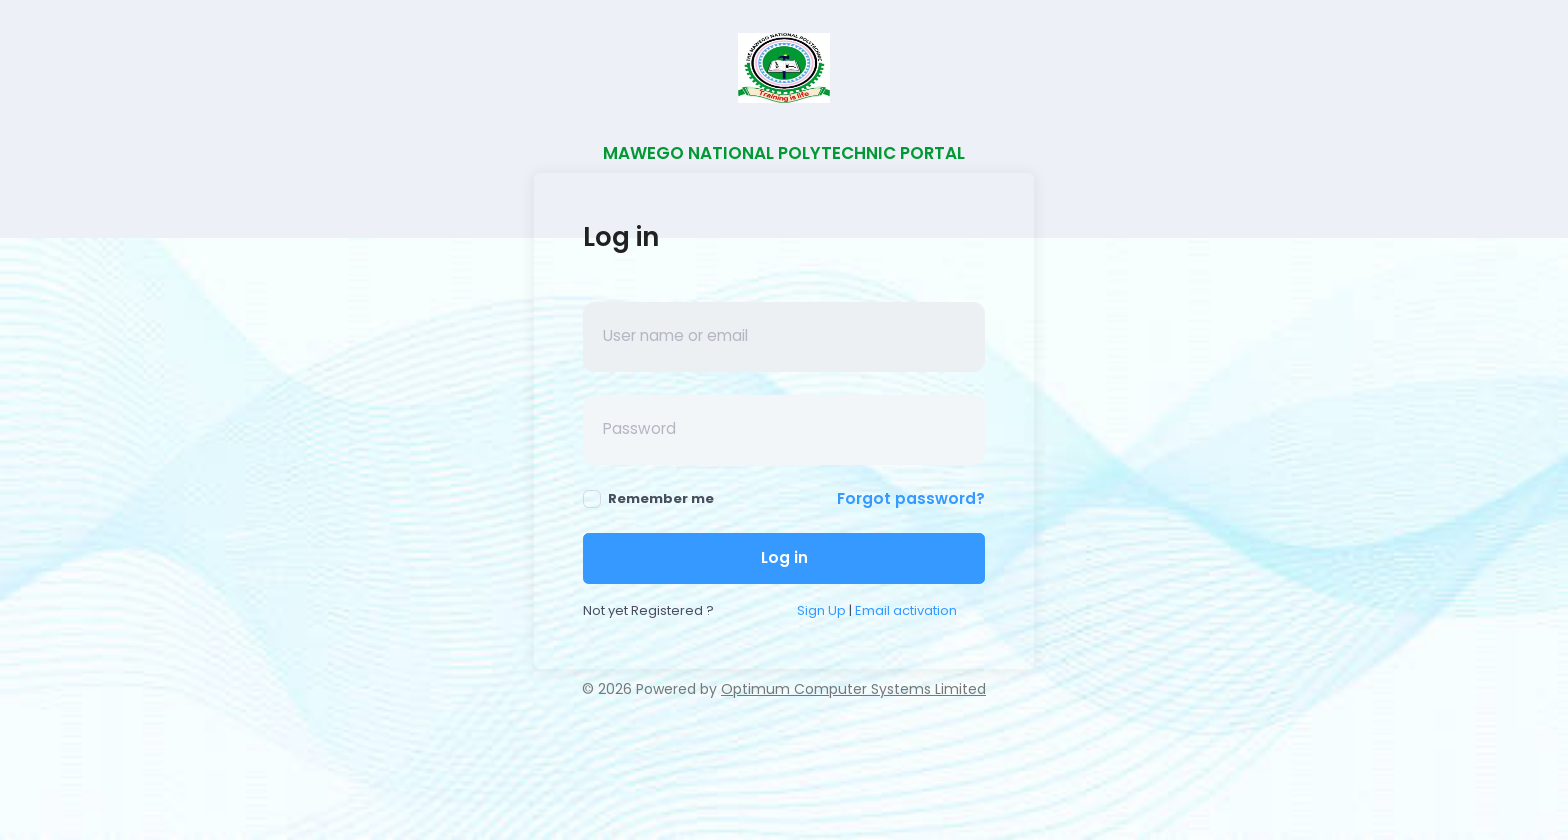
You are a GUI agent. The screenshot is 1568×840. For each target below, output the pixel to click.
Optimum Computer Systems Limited (853, 689)
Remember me (648, 498)
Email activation (906, 610)
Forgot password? (911, 498)
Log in (784, 557)
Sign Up (821, 610)
